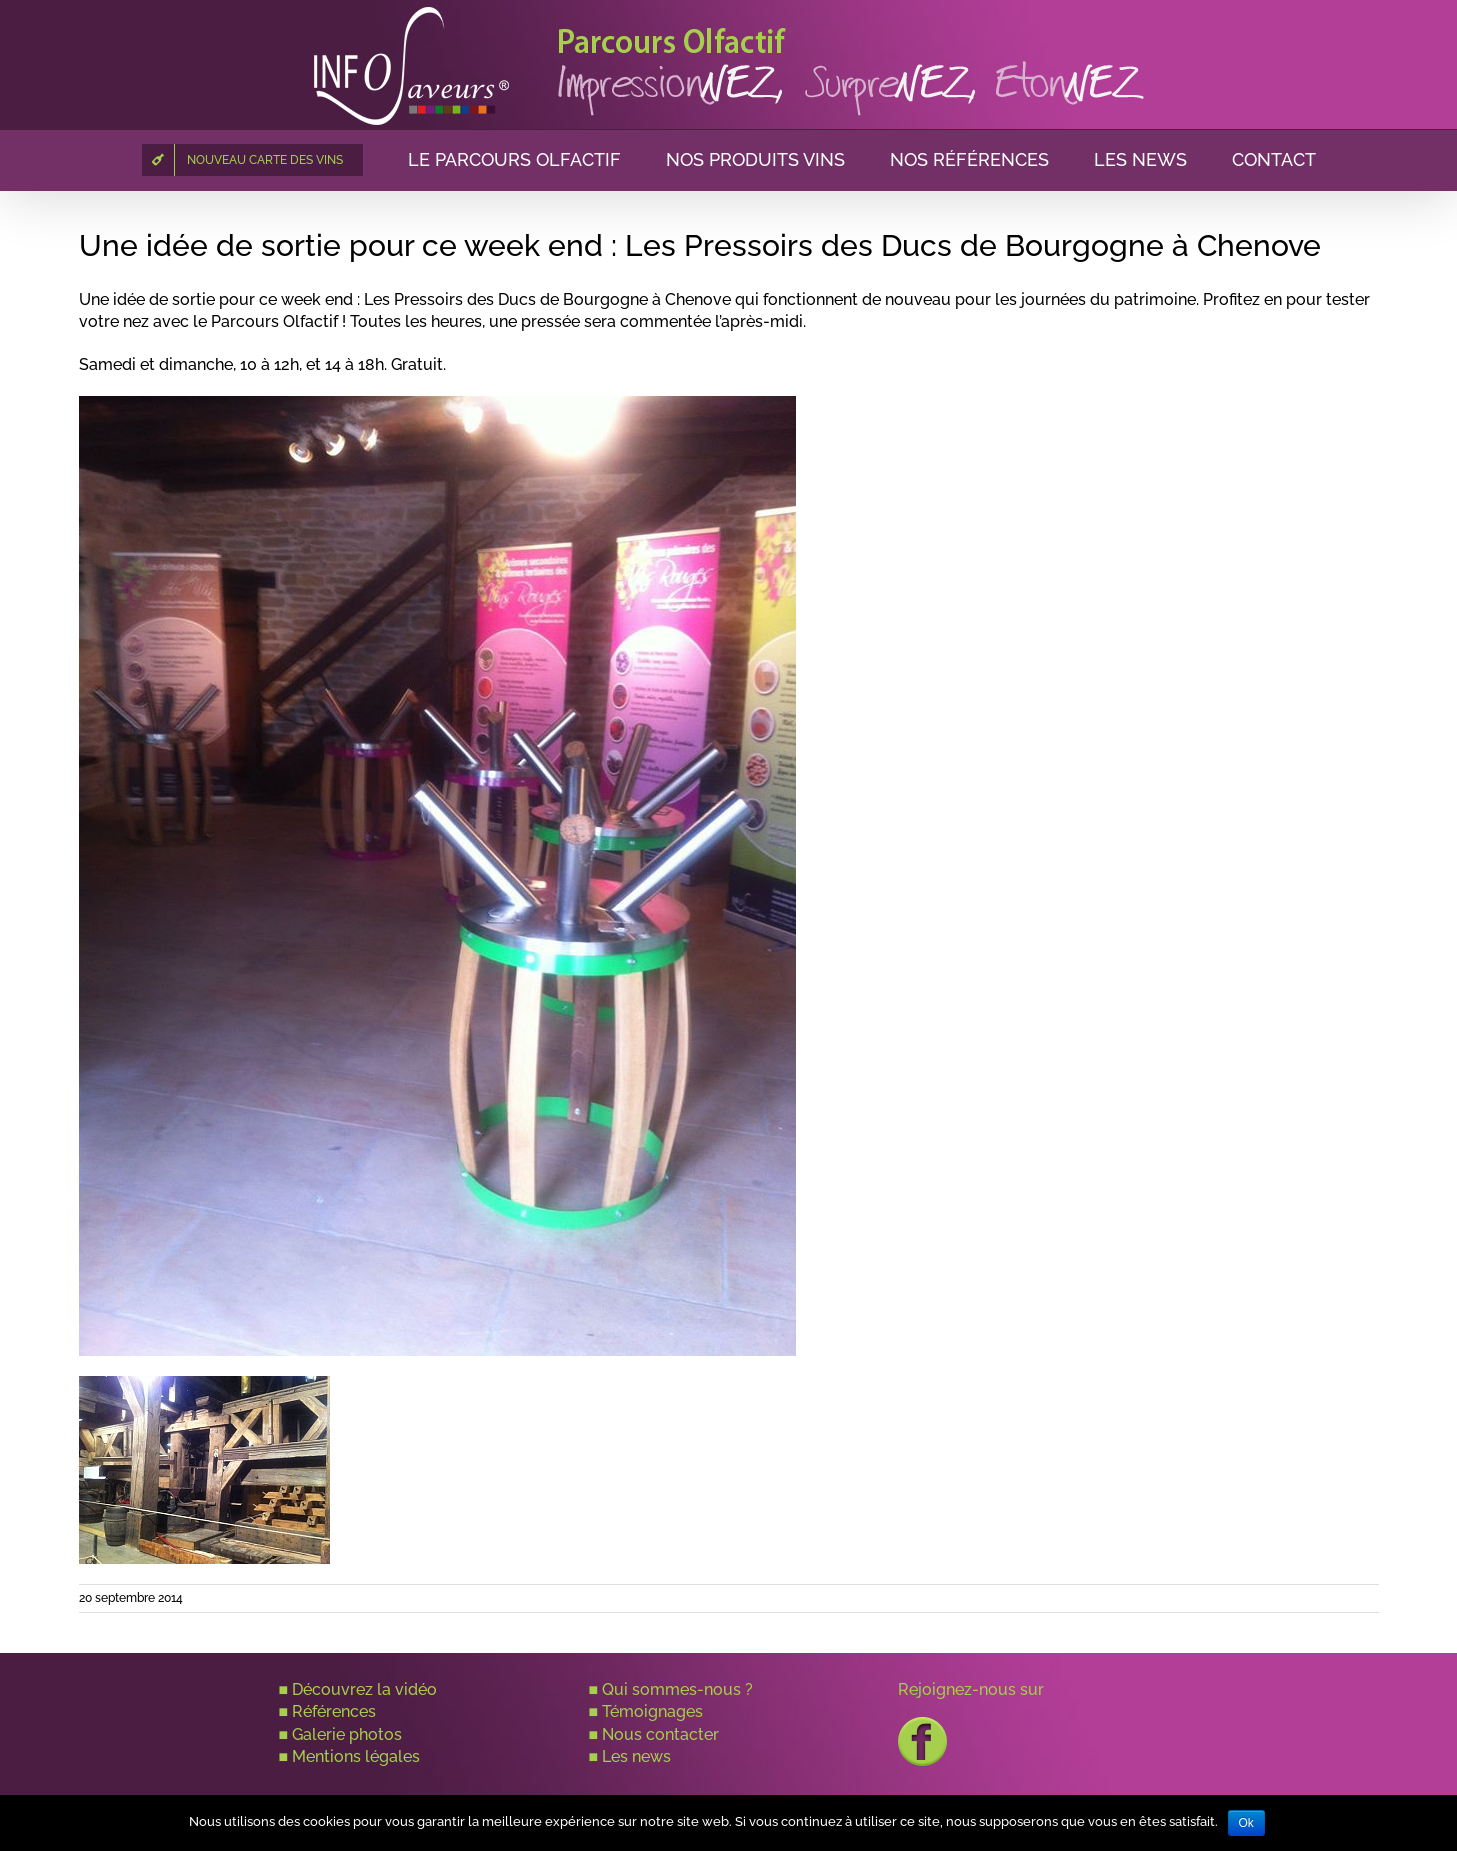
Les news (636, 1756)
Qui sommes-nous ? (677, 1689)
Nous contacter (660, 1734)
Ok (1246, 1823)
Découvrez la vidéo (364, 1689)
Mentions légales (356, 1756)
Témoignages (652, 1711)
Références (334, 1711)
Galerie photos (347, 1734)
